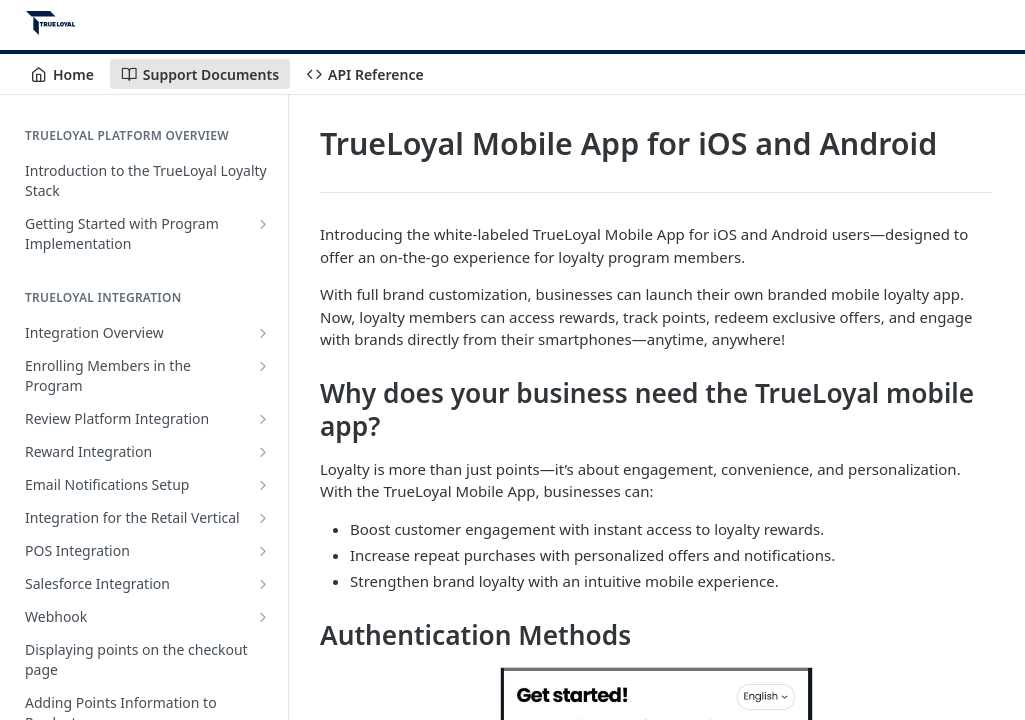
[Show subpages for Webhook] (263, 617)
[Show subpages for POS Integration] (263, 551)
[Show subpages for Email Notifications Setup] (263, 485)
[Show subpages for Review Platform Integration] (263, 419)
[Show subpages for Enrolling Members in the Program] (263, 366)
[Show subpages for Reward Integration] (263, 452)
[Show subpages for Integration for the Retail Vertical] (263, 518)
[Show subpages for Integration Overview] (263, 333)
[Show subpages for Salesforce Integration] (263, 584)
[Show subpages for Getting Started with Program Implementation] (263, 224)
